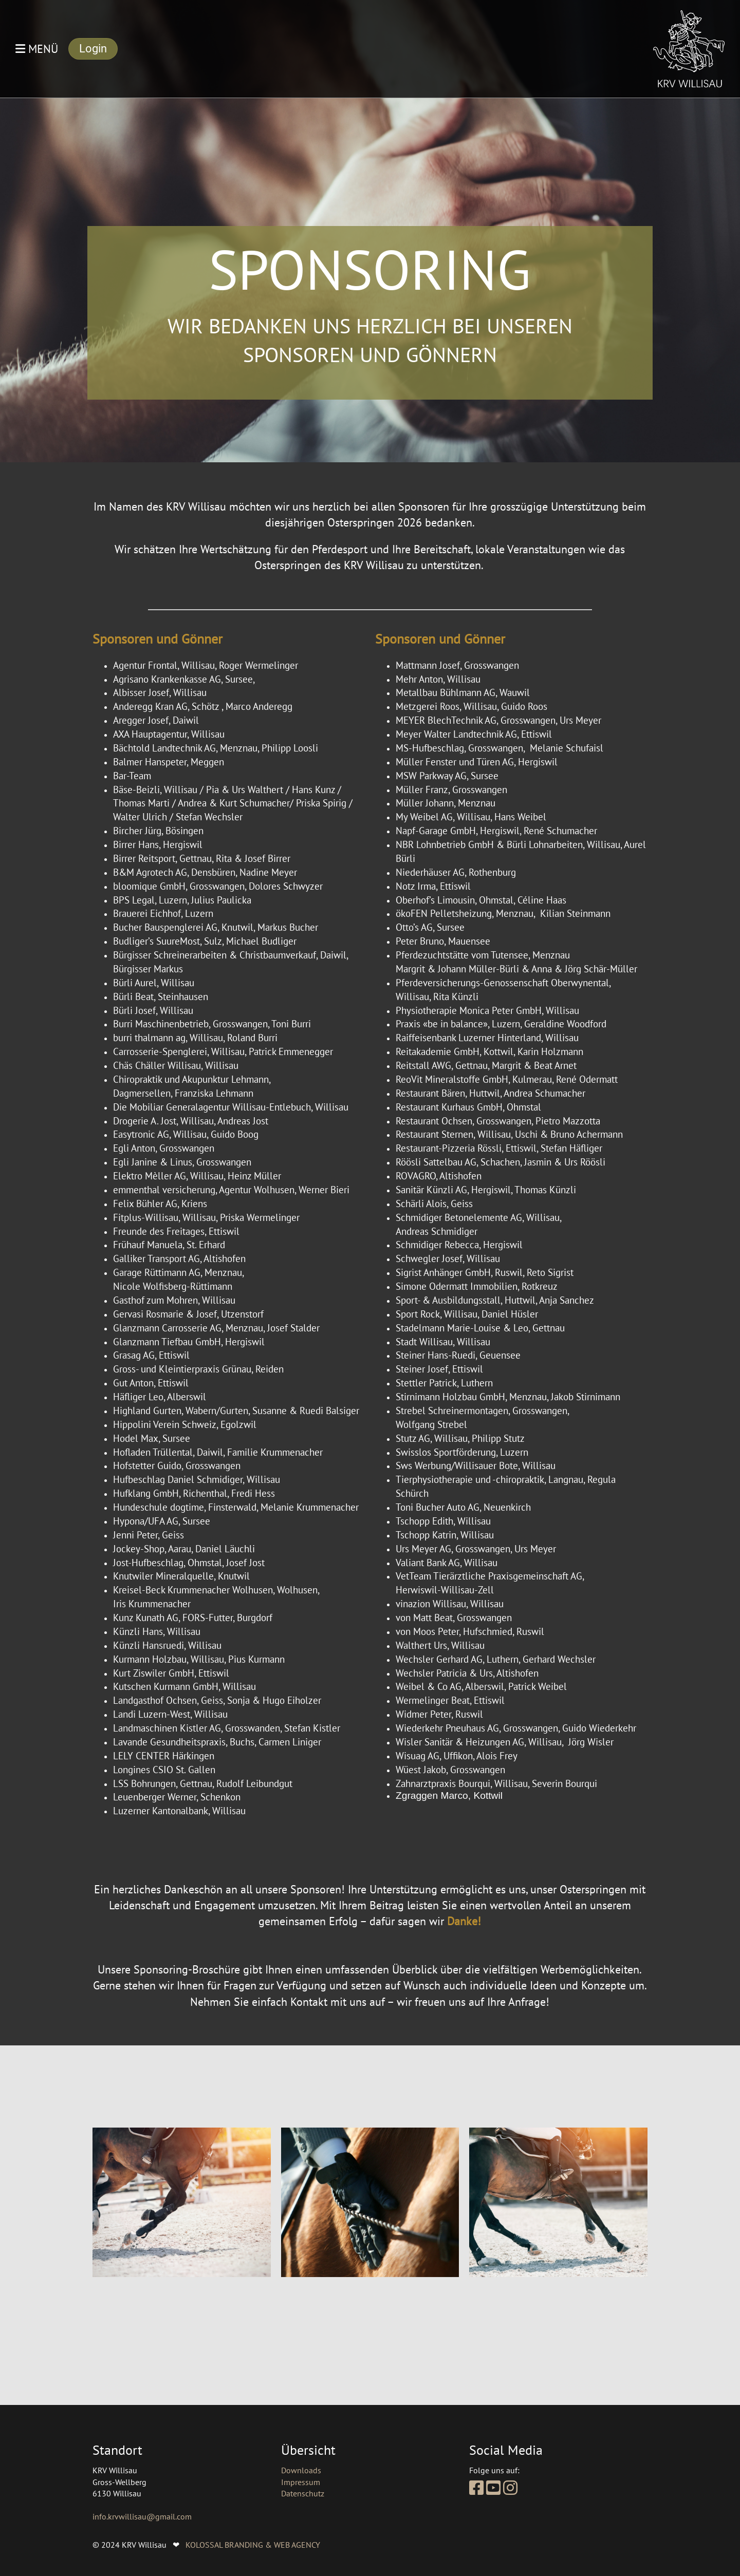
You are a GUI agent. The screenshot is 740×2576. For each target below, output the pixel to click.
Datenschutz (302, 2493)
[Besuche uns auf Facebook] (476, 2487)
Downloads (301, 2470)
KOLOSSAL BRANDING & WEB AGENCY (253, 2545)
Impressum (300, 2482)
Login (93, 48)
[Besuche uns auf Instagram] (510, 2487)
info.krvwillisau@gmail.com (142, 2516)
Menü (36, 49)
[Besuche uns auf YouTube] (493, 2487)
